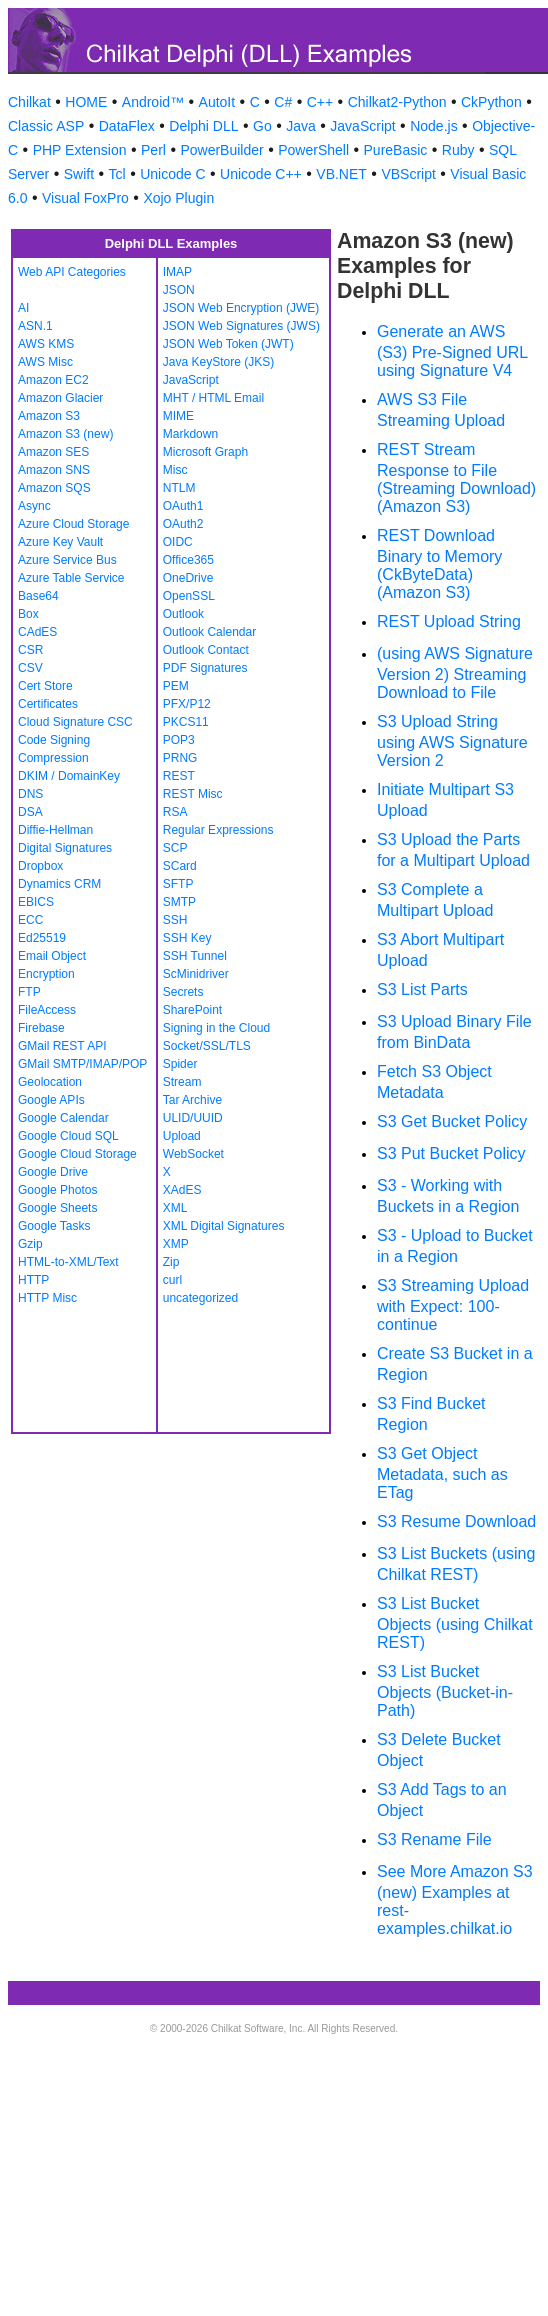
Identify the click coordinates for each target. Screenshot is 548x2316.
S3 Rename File (434, 1839)
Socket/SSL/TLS (207, 1046)
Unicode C (172, 174)
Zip (171, 1262)
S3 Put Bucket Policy (451, 1153)
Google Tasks (54, 1226)
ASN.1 (35, 326)
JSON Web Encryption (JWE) (241, 308)
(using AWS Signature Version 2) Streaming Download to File (455, 673)
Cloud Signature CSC (75, 722)
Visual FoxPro (85, 198)
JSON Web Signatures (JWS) (241, 326)
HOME (86, 102)
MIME (178, 416)
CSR (30, 650)
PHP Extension (80, 150)
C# (283, 102)
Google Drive (53, 1172)
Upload (182, 1136)
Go (262, 126)
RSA (175, 812)
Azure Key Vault (60, 542)
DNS (30, 794)
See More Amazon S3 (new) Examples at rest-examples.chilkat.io (455, 1900)
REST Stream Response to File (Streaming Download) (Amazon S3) (456, 478)
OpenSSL (189, 596)
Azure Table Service (71, 578)
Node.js (433, 126)
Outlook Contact (206, 650)
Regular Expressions (218, 830)
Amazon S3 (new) (65, 434)
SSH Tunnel (195, 956)
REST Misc (193, 794)
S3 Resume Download (456, 1521)
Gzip (30, 1244)
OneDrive (188, 578)
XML (175, 1208)
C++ (320, 102)
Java (301, 126)
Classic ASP (46, 126)
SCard (180, 866)
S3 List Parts (422, 989)
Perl (153, 150)
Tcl (117, 174)
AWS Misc (45, 362)
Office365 (188, 560)
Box (28, 614)
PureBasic (396, 150)
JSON (179, 290)
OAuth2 (183, 524)
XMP (176, 1244)
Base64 (38, 596)
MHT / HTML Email (213, 398)
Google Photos (57, 1190)
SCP (175, 848)
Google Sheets (57, 1208)
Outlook (183, 614)
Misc (175, 470)
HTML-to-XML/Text (68, 1262)
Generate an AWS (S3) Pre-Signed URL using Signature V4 (452, 351)
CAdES (37, 632)
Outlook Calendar (209, 632)
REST (179, 776)
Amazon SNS (54, 470)
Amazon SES (53, 452)
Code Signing (54, 740)
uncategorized (200, 1298)
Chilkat (29, 102)
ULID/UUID (193, 1118)
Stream (182, 1082)
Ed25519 (42, 938)
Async (34, 506)
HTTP (33, 1280)
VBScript (408, 174)
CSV (30, 668)
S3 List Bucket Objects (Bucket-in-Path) (445, 1691)
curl (172, 1280)
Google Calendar (63, 1118)
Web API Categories (72, 272)
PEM (176, 686)
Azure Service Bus (67, 560)
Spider (180, 1064)
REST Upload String (449, 621)
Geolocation (50, 1082)
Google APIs (51, 1100)
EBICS (36, 902)
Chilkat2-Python (397, 102)
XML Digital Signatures (224, 1226)
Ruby (458, 150)
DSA (30, 812)
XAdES (182, 1190)
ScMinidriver (196, 974)
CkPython (491, 102)
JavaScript (362, 126)
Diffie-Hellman (55, 830)
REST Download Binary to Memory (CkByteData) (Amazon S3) (439, 564)
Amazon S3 (49, 416)
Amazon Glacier (60, 398)
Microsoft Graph (205, 452)
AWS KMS (46, 344)
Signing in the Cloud (216, 1028)
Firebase (41, 1028)
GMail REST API (62, 1046)
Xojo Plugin (178, 198)
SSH (175, 920)
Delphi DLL (203, 126)
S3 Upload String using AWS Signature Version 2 (452, 741)
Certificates (48, 704)
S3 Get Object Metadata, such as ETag (442, 1473)
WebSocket (193, 1154)
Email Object (52, 956)
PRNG (180, 758)
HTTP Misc (47, 1298)
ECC (30, 920)
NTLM (179, 488)
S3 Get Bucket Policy (452, 1121)
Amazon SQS (54, 488)
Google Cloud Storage (77, 1154)
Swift (79, 174)
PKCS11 (186, 722)
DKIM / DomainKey (69, 776)
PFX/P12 (187, 704)
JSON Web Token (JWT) (228, 344)
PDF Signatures (205, 668)
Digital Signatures (65, 848)
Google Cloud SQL (68, 1136)
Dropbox (40, 866)
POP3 (179, 740)
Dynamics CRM (59, 884)
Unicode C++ (261, 174)
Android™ (153, 102)
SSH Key (187, 938)
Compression (53, 758)
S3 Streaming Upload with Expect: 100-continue (453, 1305)
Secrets (183, 992)
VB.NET (341, 174)
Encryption (46, 974)
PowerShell (313, 150)
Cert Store (45, 686)
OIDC (178, 542)
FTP (29, 992)
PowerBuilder (221, 150)
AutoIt (217, 102)
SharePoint (192, 1010)
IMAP (177, 272)
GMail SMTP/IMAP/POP (82, 1064)
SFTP (178, 884)
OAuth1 (183, 506)
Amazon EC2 (53, 380)
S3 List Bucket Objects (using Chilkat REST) (455, 1623)
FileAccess (47, 1010)
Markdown (190, 434)
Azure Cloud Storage (73, 524)
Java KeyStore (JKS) (218, 362)
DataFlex (127, 126)
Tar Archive (192, 1100)
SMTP (179, 902)
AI (23, 308)
